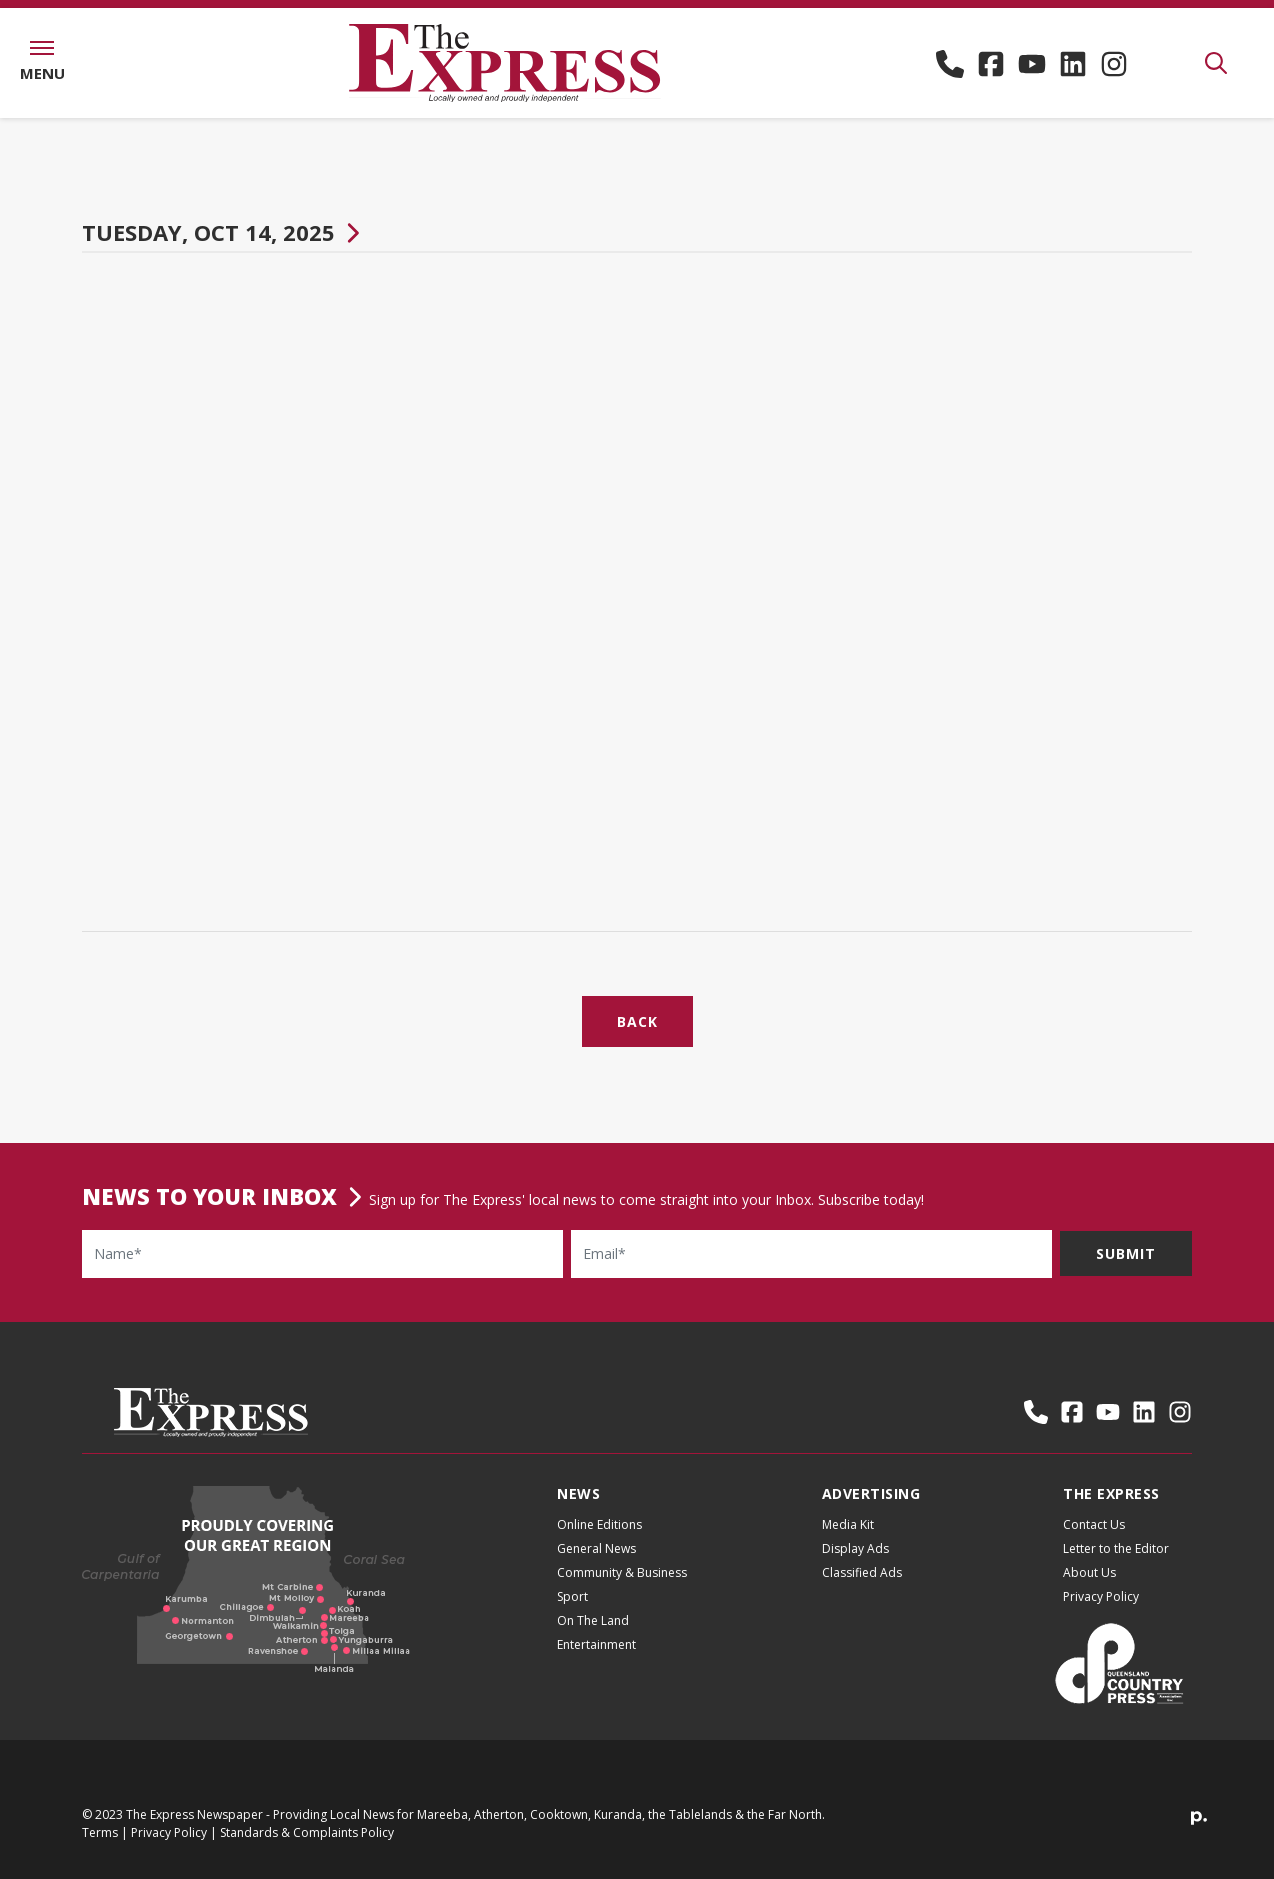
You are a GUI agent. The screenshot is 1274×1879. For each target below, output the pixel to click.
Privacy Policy (1101, 1613)
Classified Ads (862, 1589)
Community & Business (622, 1589)
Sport (572, 1613)
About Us (1089, 1589)
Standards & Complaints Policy (307, 1849)
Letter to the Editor (1116, 1565)
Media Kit (848, 1541)
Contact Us (1094, 1541)
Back (637, 1038)
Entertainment (596, 1661)
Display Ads (855, 1565)
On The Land (593, 1637)
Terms (100, 1849)
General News (596, 1565)
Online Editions (599, 1541)
